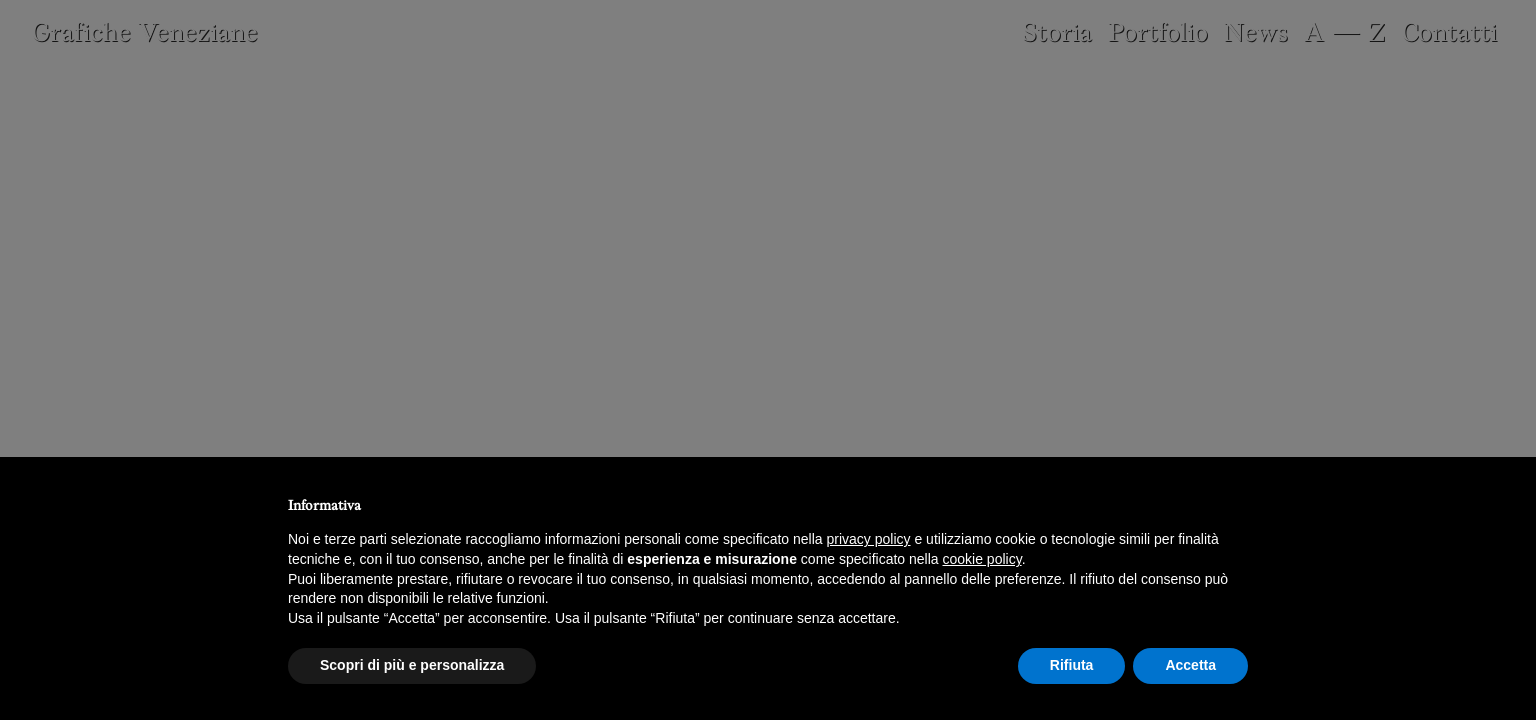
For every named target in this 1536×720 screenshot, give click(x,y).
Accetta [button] (1190, 665)
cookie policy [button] (982, 559)
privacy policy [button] (869, 539)
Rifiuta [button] (1072, 665)
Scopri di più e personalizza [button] (412, 665)
